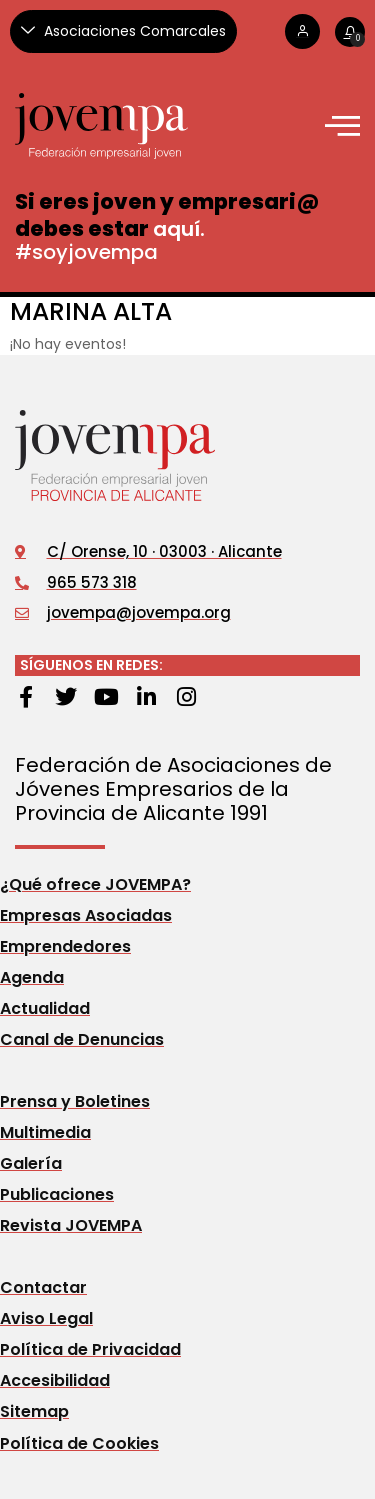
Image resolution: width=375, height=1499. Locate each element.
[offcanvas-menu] (342, 126)
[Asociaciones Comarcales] (123, 31)
